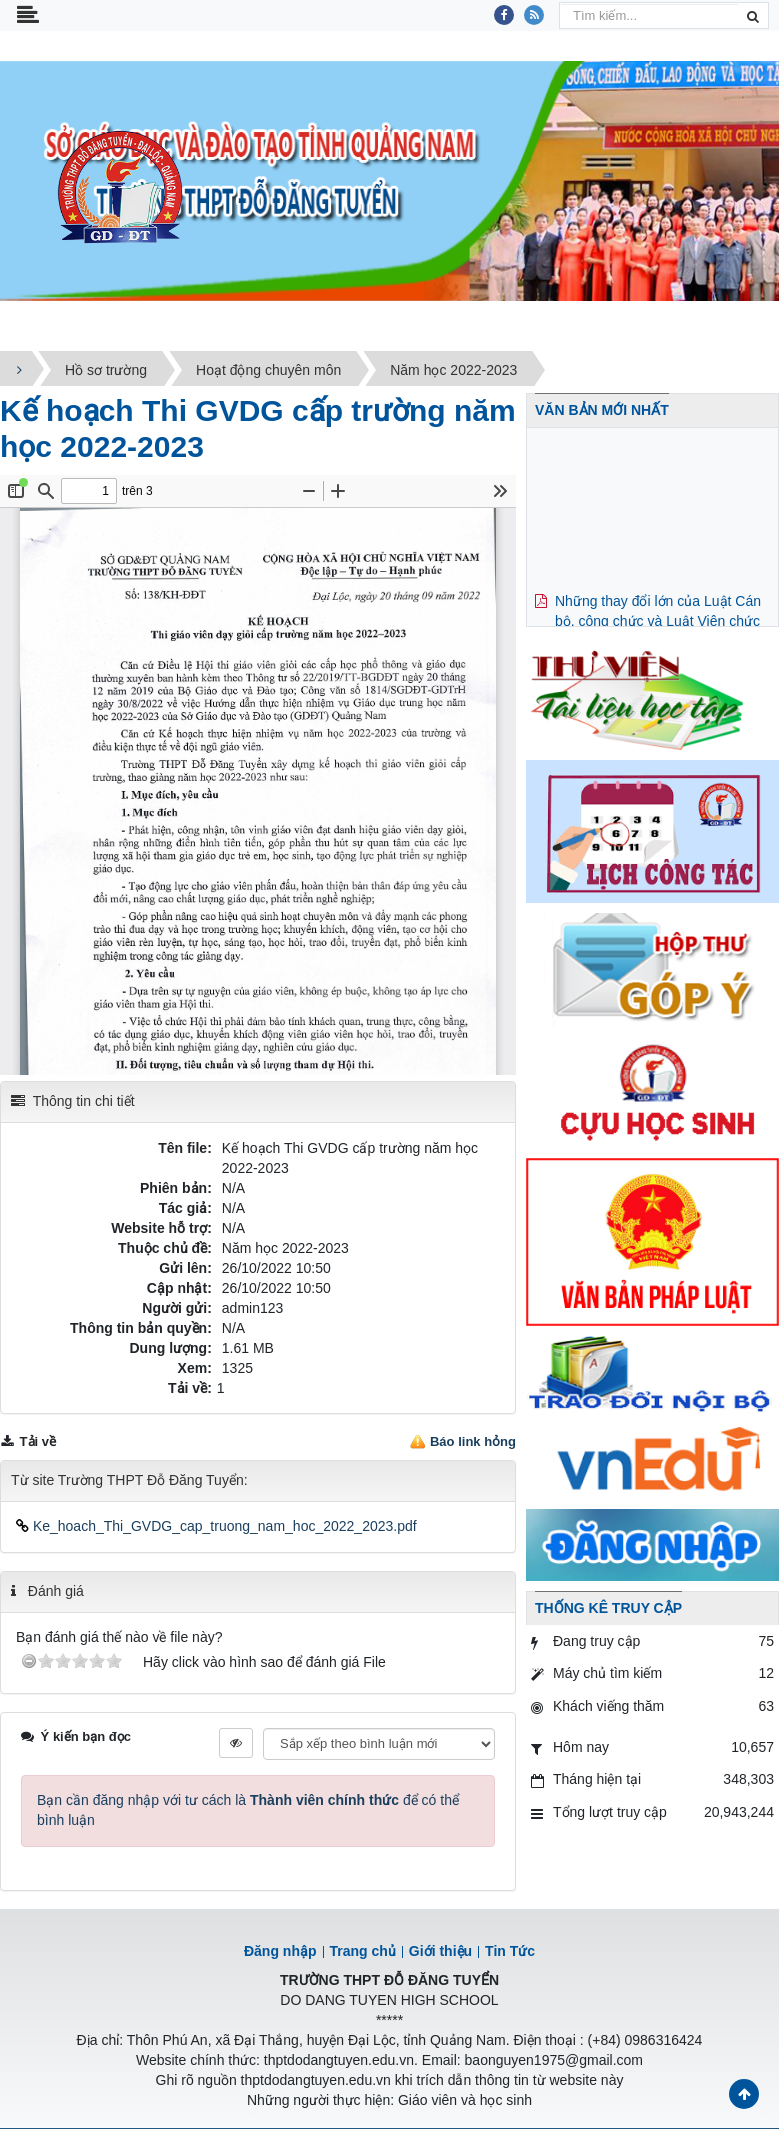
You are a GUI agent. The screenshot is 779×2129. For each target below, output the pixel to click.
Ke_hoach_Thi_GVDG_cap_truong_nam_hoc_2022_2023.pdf (216, 1526)
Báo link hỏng (473, 1441)
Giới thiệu (440, 1951)
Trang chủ (363, 1951)
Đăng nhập (280, 1951)
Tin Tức (510, 1951)
